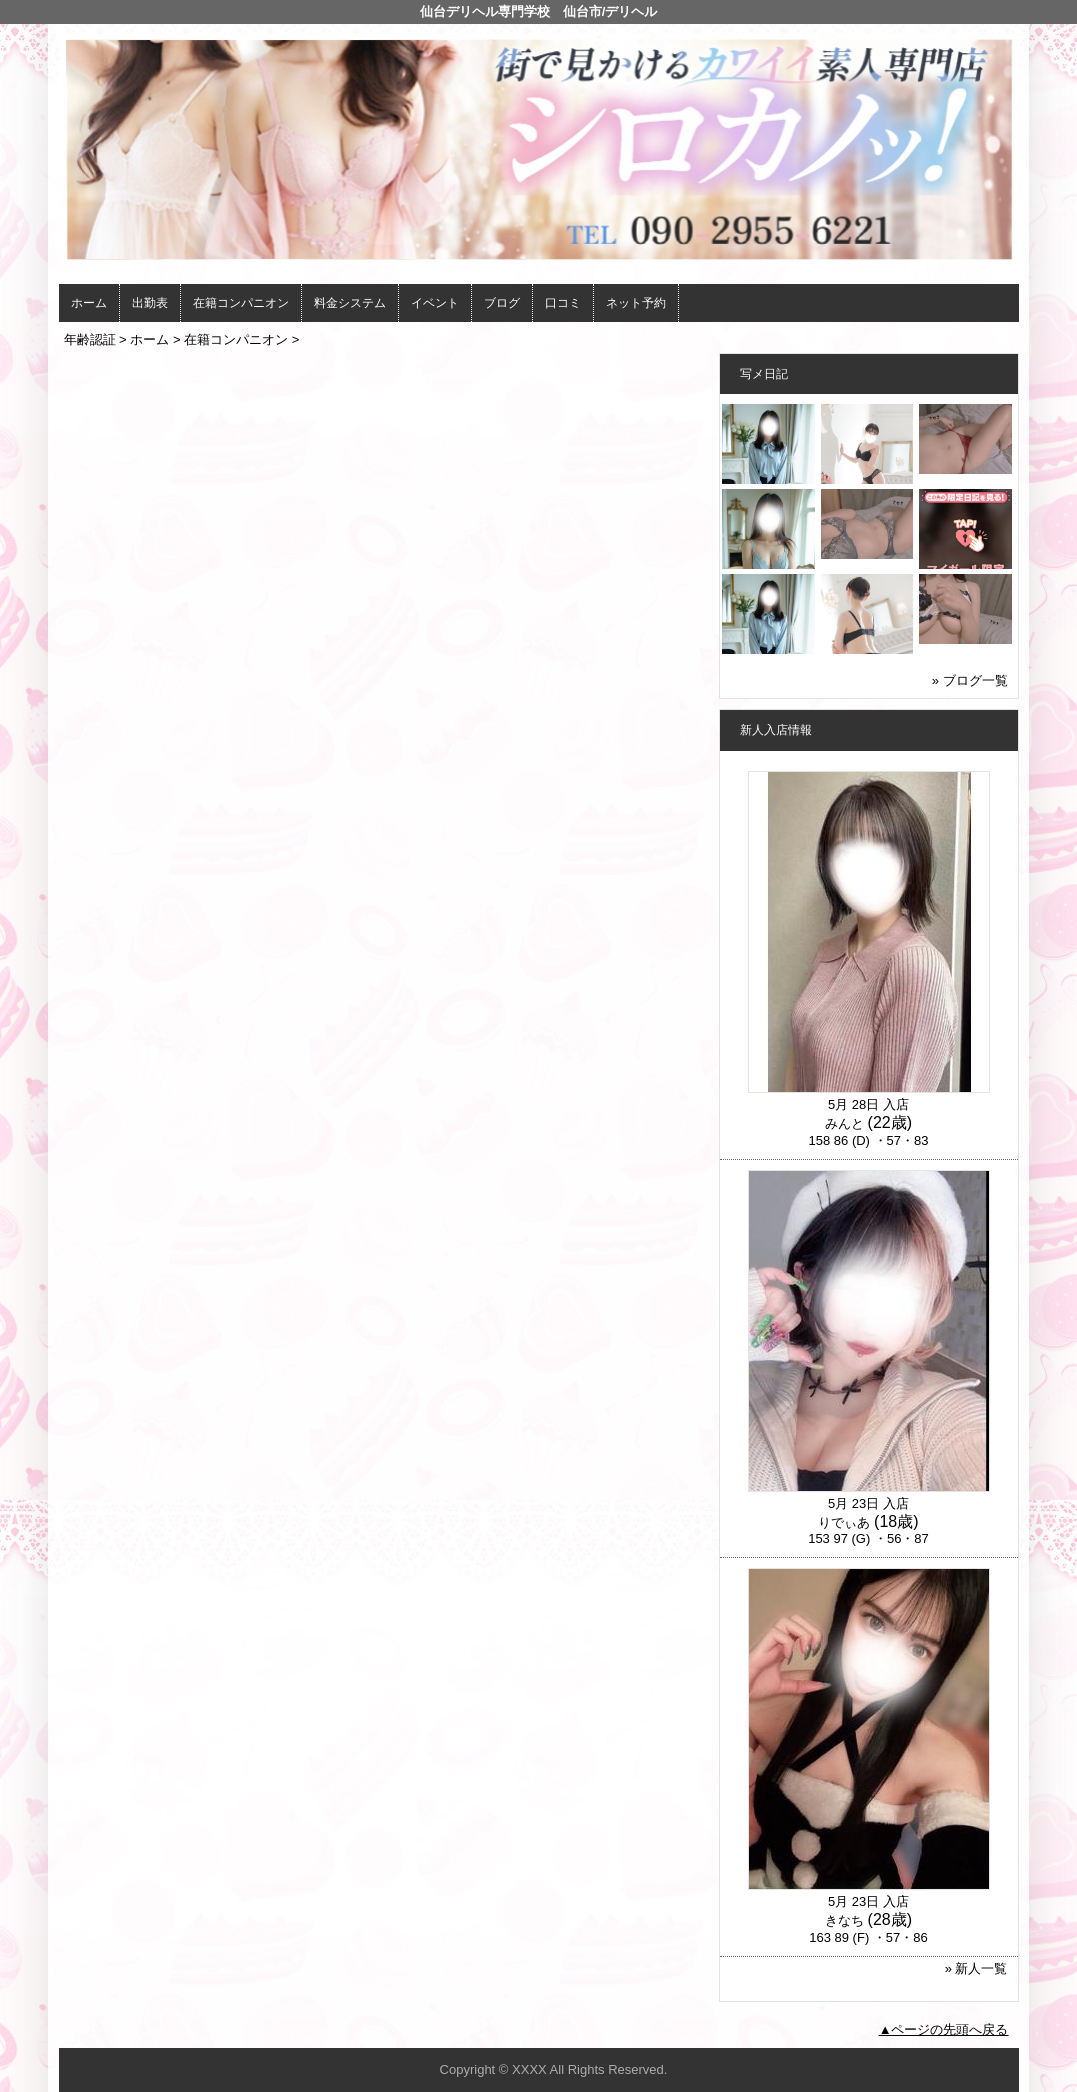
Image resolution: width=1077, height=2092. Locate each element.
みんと (844, 1123)
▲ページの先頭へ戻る (944, 2029)
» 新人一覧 (976, 1968)
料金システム (350, 303)
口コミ (563, 303)
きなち (844, 1920)
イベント (435, 303)
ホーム (89, 303)
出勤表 (150, 303)
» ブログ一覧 (970, 680)
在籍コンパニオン (241, 303)
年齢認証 (90, 339)
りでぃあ (844, 1522)
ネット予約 (636, 303)
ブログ (502, 303)
